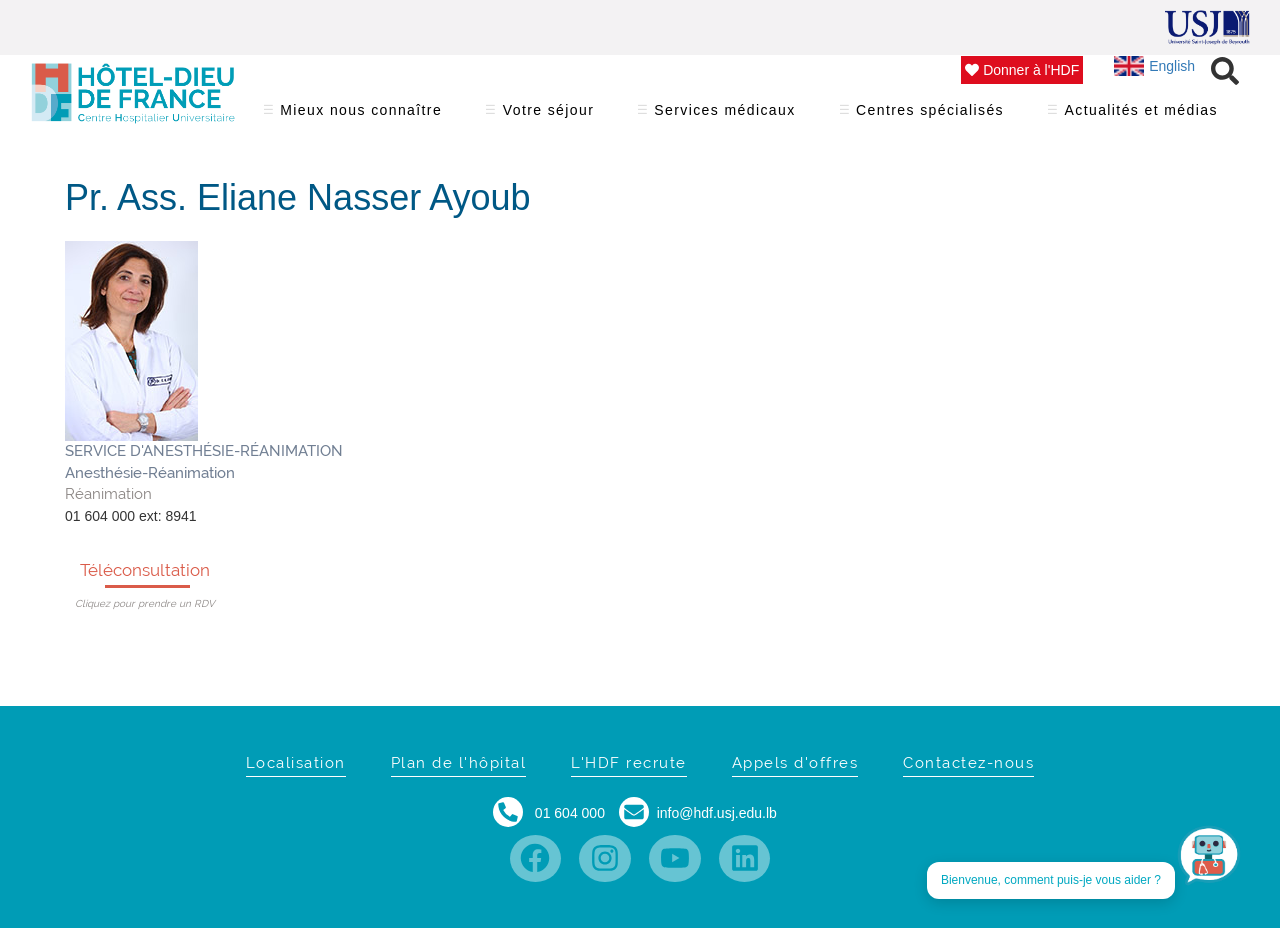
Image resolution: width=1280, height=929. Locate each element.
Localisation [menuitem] (296, 763)
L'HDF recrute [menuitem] (629, 763)
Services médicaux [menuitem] (725, 116)
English (1154, 66)
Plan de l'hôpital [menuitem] (459, 763)
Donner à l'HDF (1022, 70)
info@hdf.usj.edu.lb (717, 813)
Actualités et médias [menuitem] (1141, 116)
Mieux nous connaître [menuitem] (361, 116)
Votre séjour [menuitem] (548, 116)
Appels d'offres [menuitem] (795, 763)
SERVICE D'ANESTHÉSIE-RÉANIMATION (204, 451)
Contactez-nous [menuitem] (968, 763)
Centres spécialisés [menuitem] (930, 116)
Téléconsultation (145, 570)
